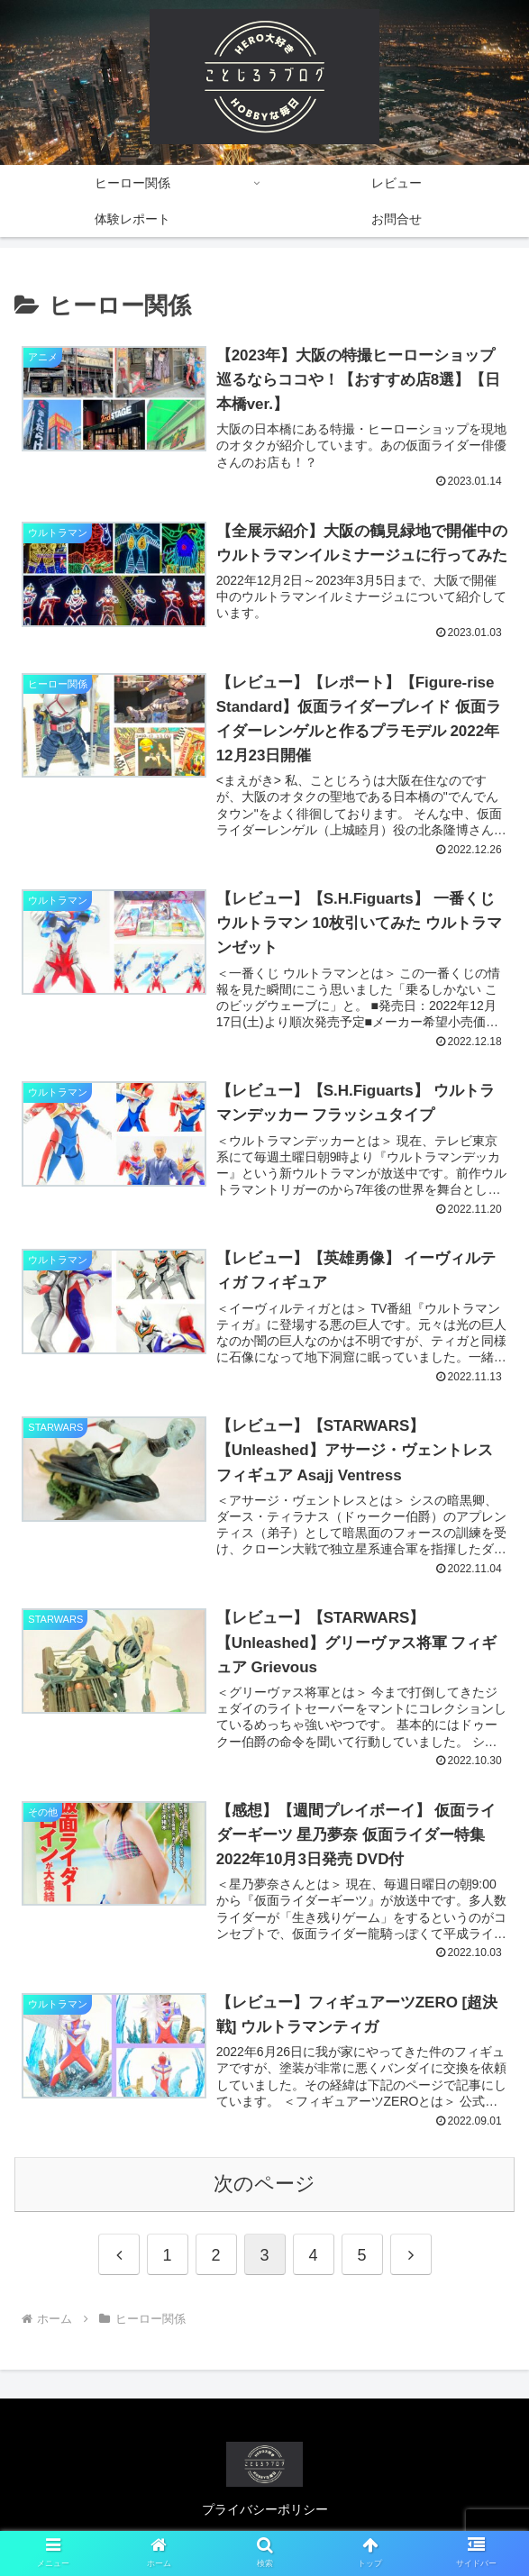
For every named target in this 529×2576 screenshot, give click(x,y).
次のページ (264, 2192)
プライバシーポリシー (265, 2518)
